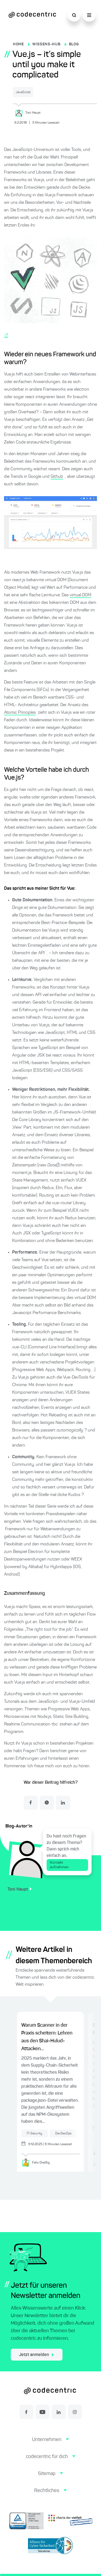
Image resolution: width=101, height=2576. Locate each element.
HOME (18, 44)
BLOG (74, 44)
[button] (50, 2443)
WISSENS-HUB (46, 44)
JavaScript (23, 92)
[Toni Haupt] (55, 112)
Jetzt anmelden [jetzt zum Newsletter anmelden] (36, 2355)
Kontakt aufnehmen (67, 1865)
